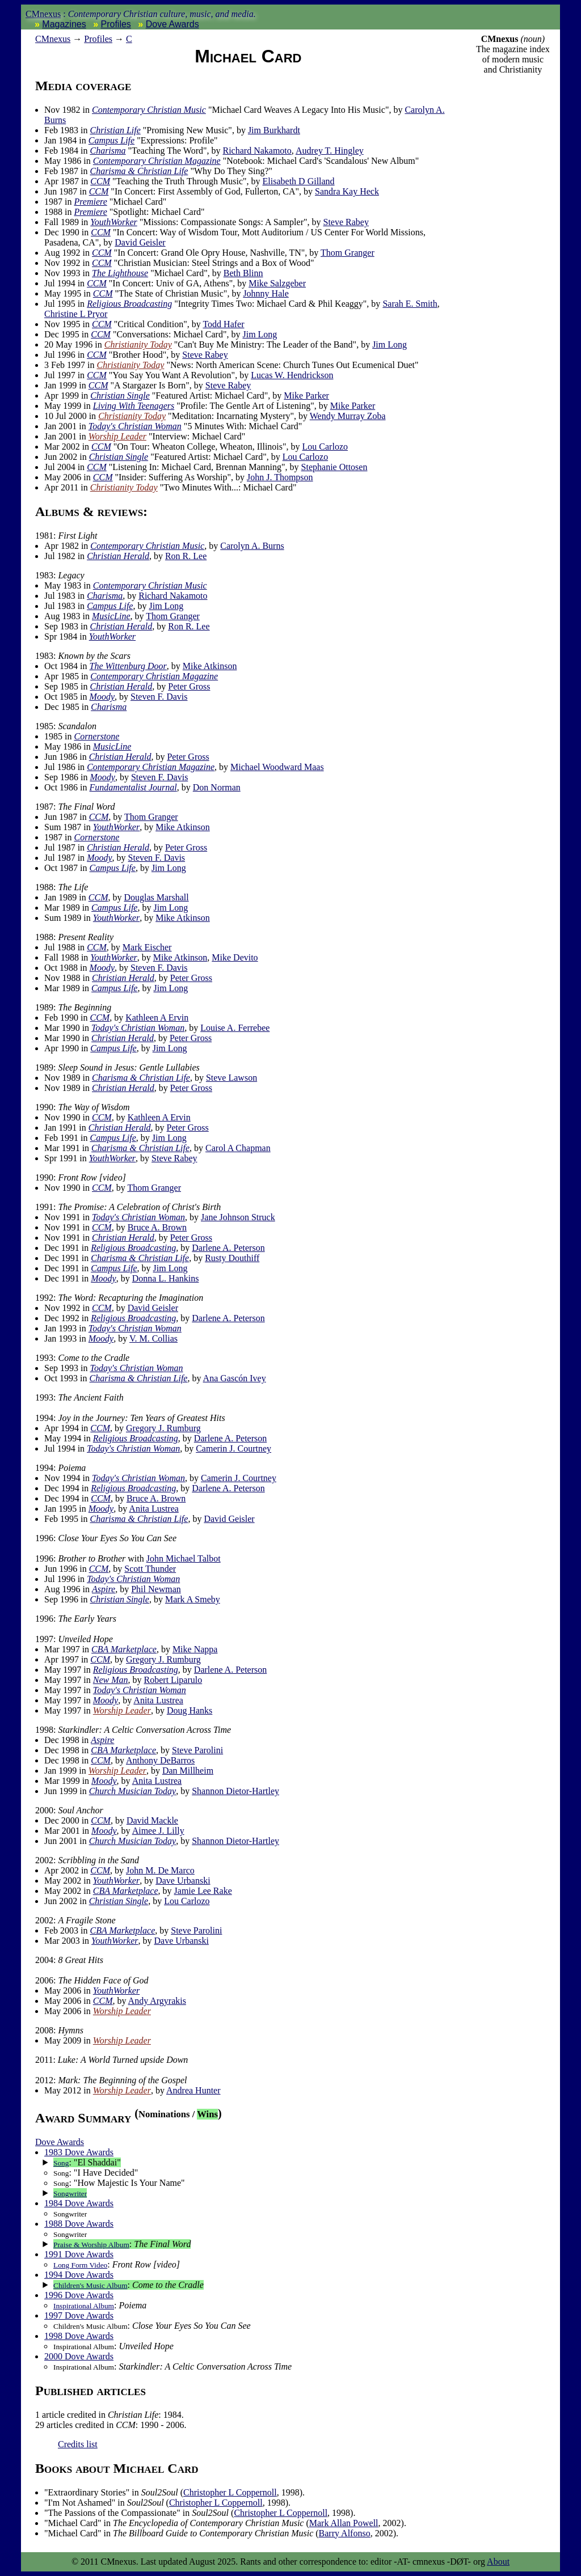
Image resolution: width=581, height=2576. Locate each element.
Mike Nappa (195, 1649)
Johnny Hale (265, 293)
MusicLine (111, 616)
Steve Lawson (231, 1077)
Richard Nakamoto (257, 150)
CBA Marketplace (124, 1649)
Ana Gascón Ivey (234, 1378)
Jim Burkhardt (274, 130)
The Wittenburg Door (128, 666)
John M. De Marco (160, 1870)
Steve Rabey (345, 222)
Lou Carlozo (325, 446)
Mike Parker (306, 395)
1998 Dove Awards (78, 2336)
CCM (100, 181)
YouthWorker (113, 222)
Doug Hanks (189, 1710)
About (498, 2561)
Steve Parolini (197, 1750)
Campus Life (111, 140)
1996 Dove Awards (78, 2295)
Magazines (64, 24)
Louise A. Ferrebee (235, 1028)
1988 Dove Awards (78, 2223)
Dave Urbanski (182, 1880)
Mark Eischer (147, 947)
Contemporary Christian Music (149, 110)
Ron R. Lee (186, 556)
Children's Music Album (90, 2285)
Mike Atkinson (210, 666)
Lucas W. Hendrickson (292, 375)
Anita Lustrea (154, 1508)
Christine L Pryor (75, 314)
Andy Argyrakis (157, 2001)
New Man (110, 1680)
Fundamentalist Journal (133, 787)
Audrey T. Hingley (330, 150)
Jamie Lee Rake (203, 1891)
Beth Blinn (243, 273)
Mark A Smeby (192, 1599)
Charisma (107, 150)
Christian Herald (118, 556)
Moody (102, 696)
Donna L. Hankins (165, 1278)
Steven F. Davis (159, 696)
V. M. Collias (153, 1338)
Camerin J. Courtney (233, 1448)
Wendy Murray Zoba (348, 416)
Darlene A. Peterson (228, 1248)
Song (61, 2163)
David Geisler (140, 242)
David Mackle (152, 1820)
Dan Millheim (187, 1770)
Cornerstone (96, 736)
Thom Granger (347, 252)
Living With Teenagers (133, 406)
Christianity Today (138, 344)
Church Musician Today (132, 1791)
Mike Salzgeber (277, 283)
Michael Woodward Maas (277, 767)
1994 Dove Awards (78, 2274)
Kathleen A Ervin (156, 1017)
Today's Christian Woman (135, 426)
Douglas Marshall (156, 897)
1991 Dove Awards (78, 2254)
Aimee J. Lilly (158, 1830)
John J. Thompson (280, 477)
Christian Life (115, 130)
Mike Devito (235, 957)
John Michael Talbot (183, 1558)
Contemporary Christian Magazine (157, 161)
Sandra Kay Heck (347, 191)
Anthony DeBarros (160, 1760)
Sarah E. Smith (409, 303)
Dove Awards (172, 24)
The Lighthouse (120, 273)
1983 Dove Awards (78, 2152)
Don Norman (217, 787)
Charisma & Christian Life (139, 171)
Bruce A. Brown (157, 1227)
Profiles (116, 24)
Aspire (103, 1589)
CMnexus (43, 14)
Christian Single (119, 395)
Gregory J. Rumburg (163, 1428)
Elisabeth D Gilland (299, 181)
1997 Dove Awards (78, 2315)
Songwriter (70, 2193)
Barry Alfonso (345, 2533)
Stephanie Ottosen (334, 467)
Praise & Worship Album (91, 2244)
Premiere (90, 201)
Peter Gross (189, 686)
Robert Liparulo (173, 1680)
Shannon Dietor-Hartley (235, 1791)
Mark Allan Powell (343, 2523)
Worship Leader (117, 436)
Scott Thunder (150, 1568)
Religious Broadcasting (129, 303)
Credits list (78, 2444)
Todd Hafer (223, 324)
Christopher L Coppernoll (230, 2492)
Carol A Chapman (238, 1148)
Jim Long (259, 334)
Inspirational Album (83, 2306)
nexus (52, 39)
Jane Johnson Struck (238, 1217)
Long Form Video (80, 2265)
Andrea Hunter (193, 2090)
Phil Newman (156, 1589)
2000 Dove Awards (78, 2356)
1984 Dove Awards (78, 2203)
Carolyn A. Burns (252, 546)
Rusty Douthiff (232, 1258)
